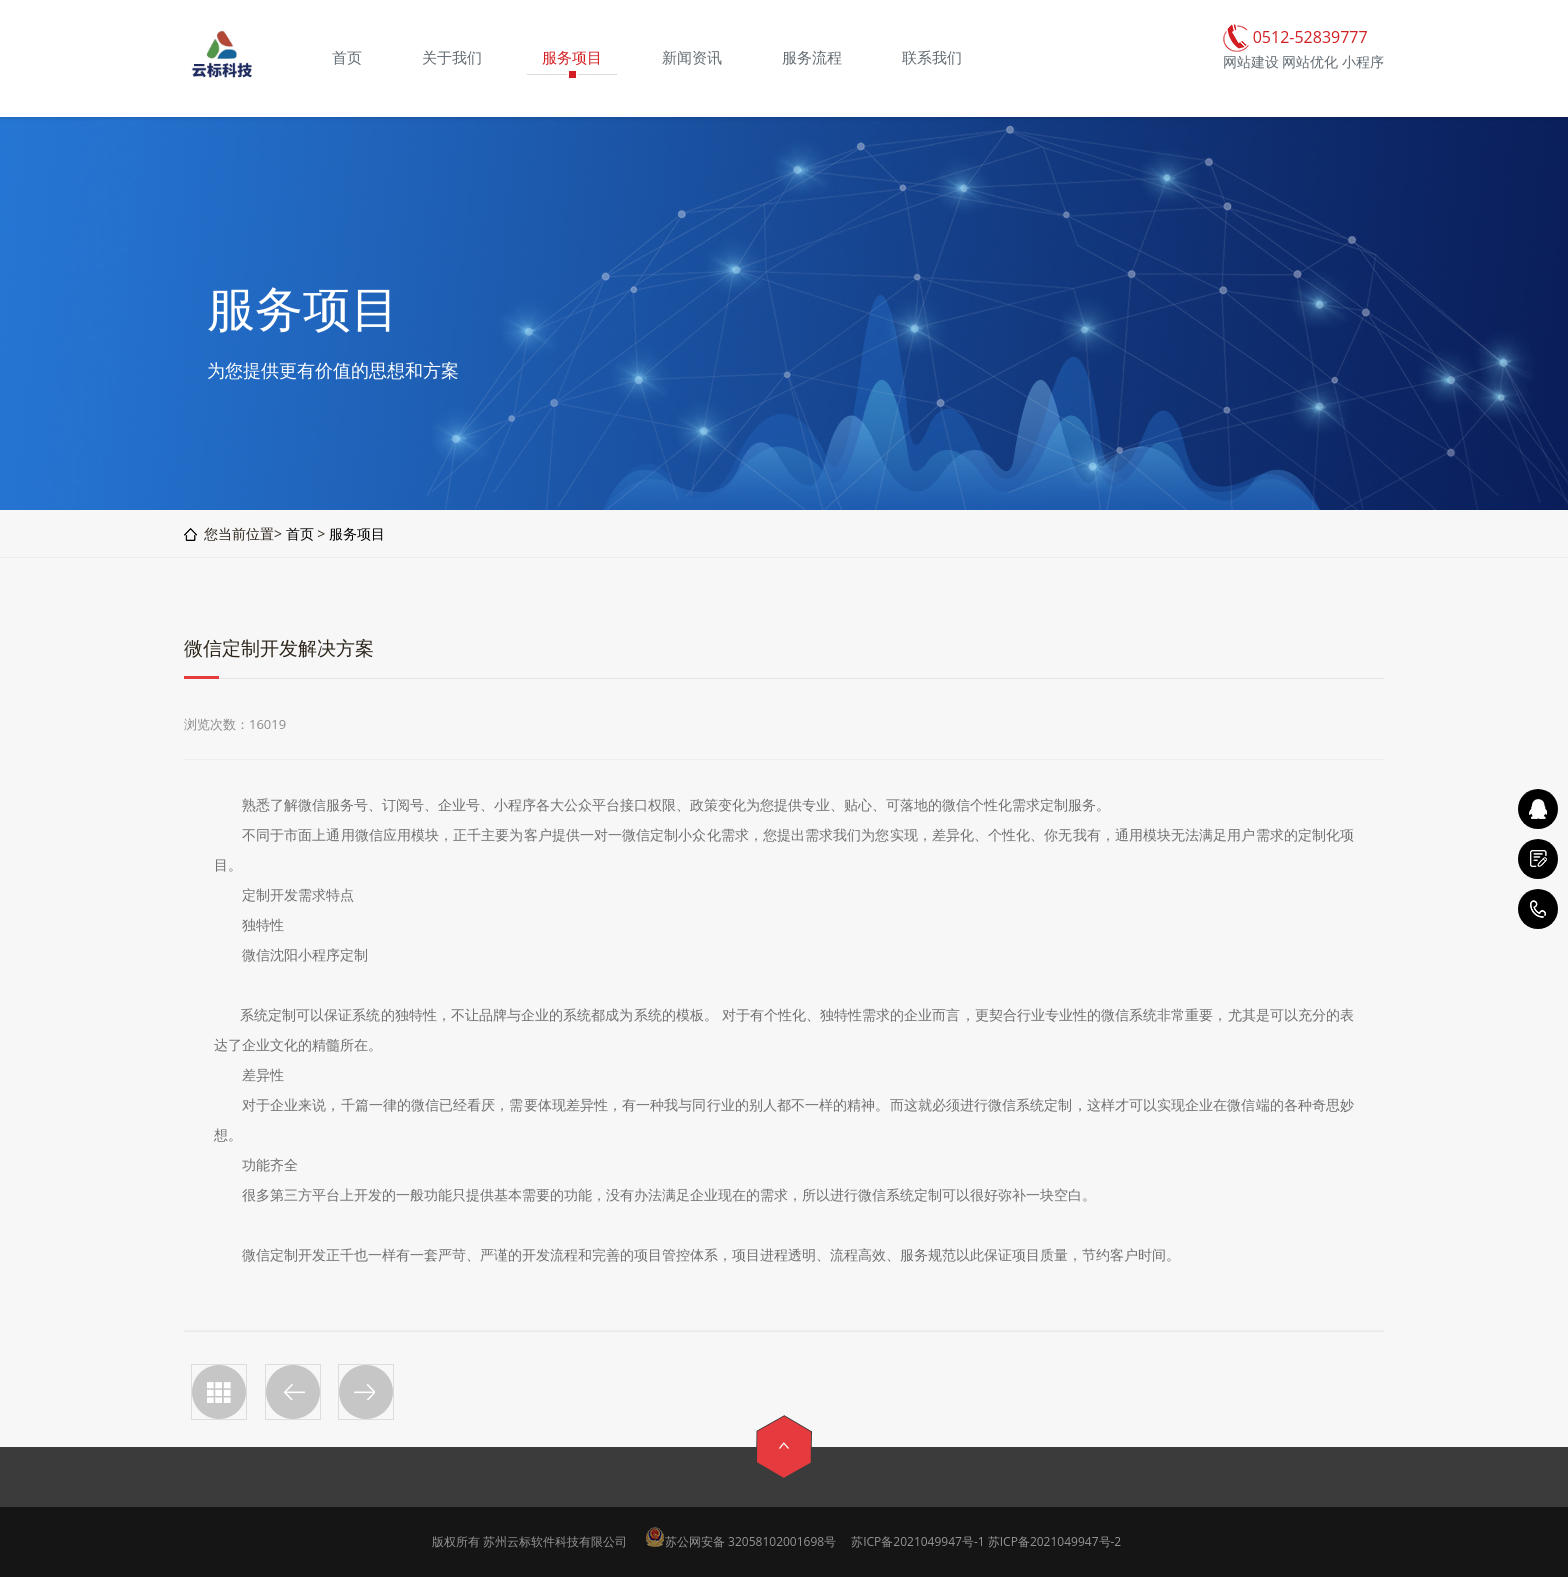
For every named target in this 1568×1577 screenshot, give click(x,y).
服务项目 (357, 533)
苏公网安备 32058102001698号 (750, 1541)
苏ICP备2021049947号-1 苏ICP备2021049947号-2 (986, 1541)
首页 (300, 533)
